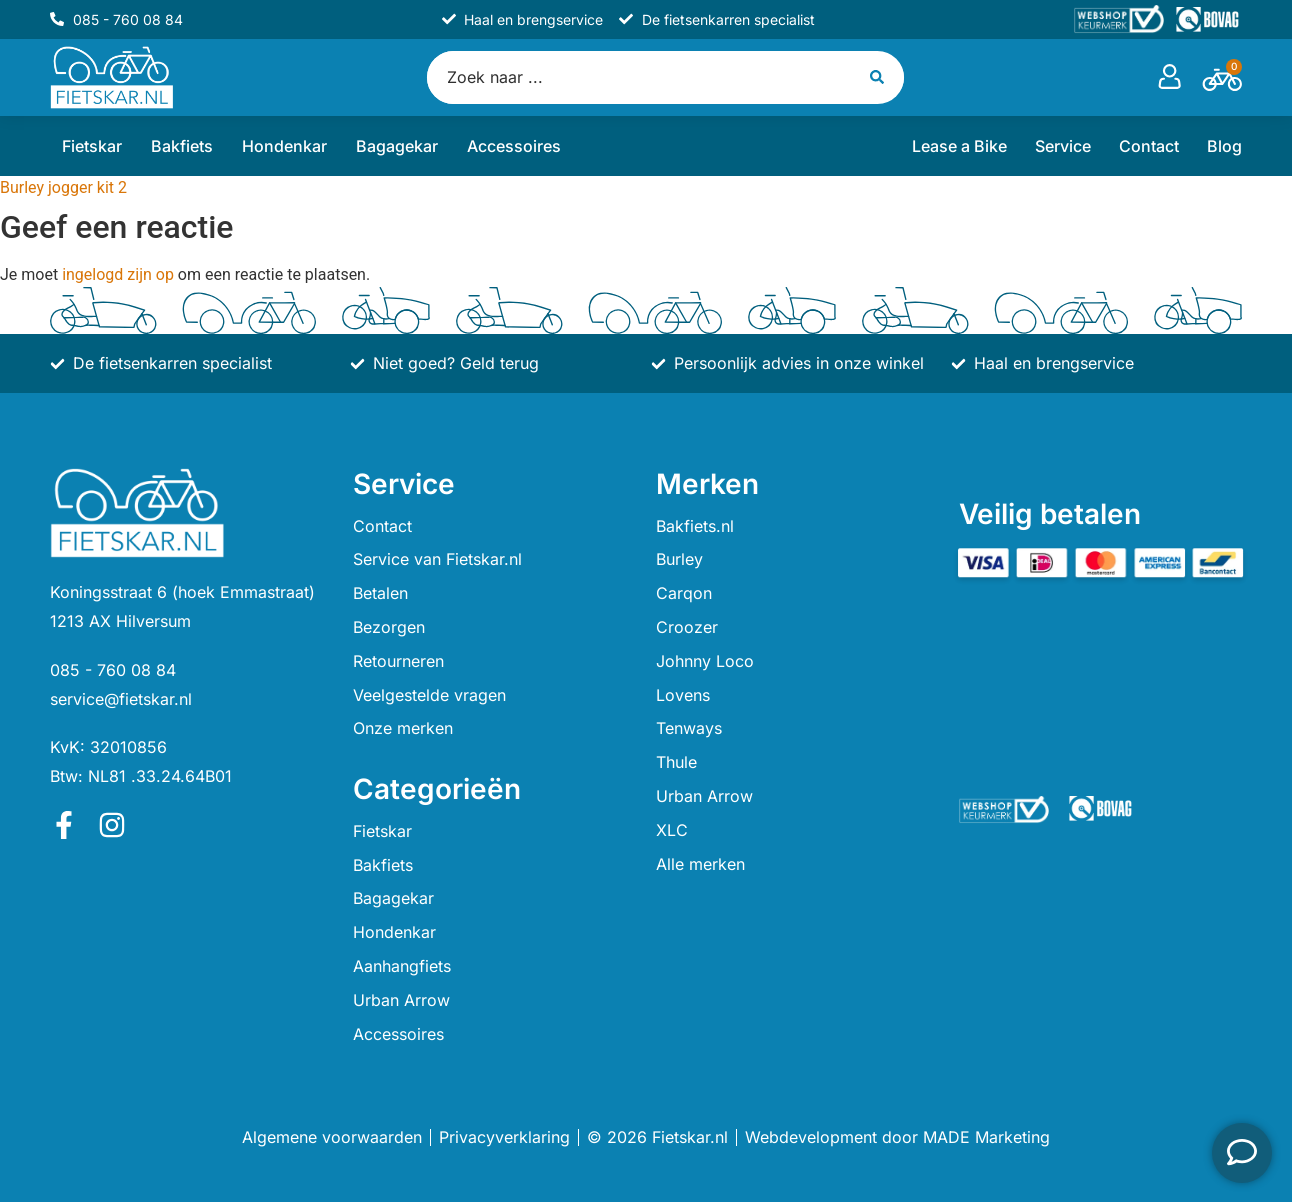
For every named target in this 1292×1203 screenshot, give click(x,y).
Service (1063, 147)
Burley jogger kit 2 (63, 188)
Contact (1149, 147)
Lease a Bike (959, 147)
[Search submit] (879, 77)
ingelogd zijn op (118, 275)
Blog (1224, 147)
